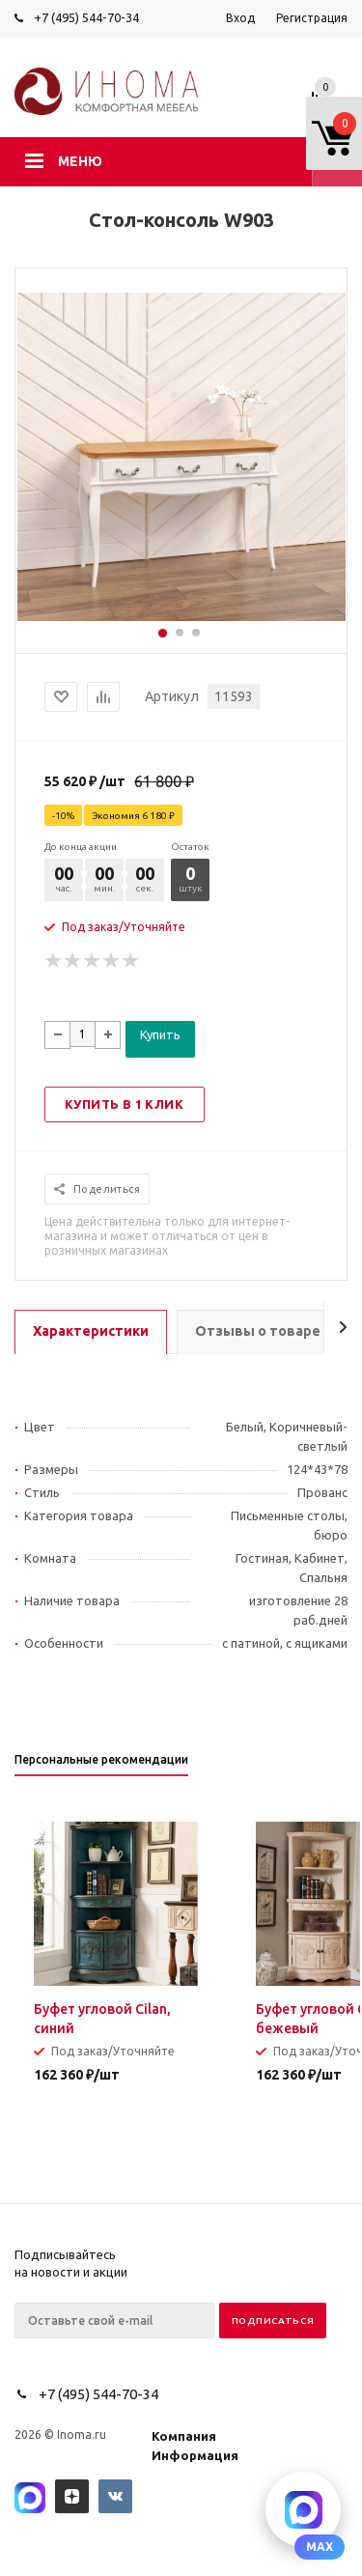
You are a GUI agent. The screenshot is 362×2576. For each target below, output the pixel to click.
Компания (184, 2436)
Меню (80, 161)
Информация (195, 2455)
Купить (160, 1034)
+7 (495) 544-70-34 (86, 17)
